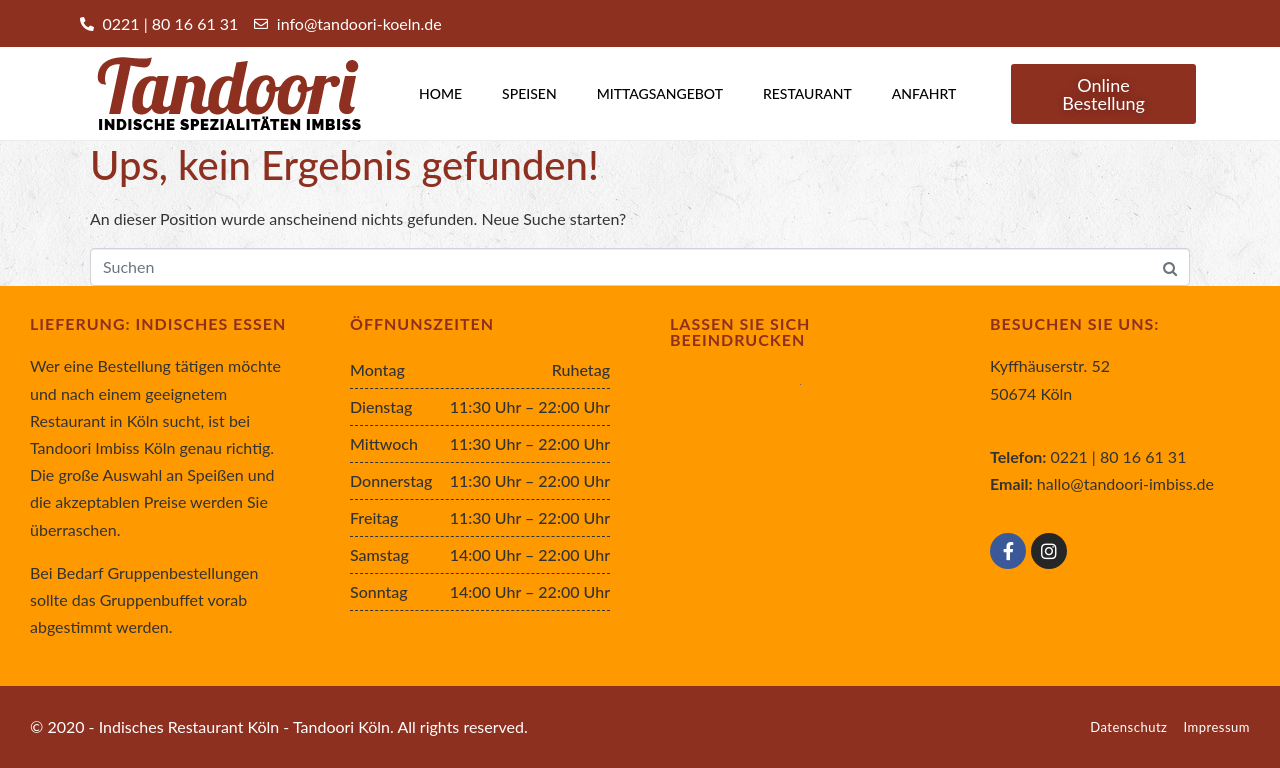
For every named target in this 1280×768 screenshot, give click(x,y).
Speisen (529, 93)
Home (440, 93)
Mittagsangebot (660, 93)
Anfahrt (924, 93)
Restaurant (807, 93)
